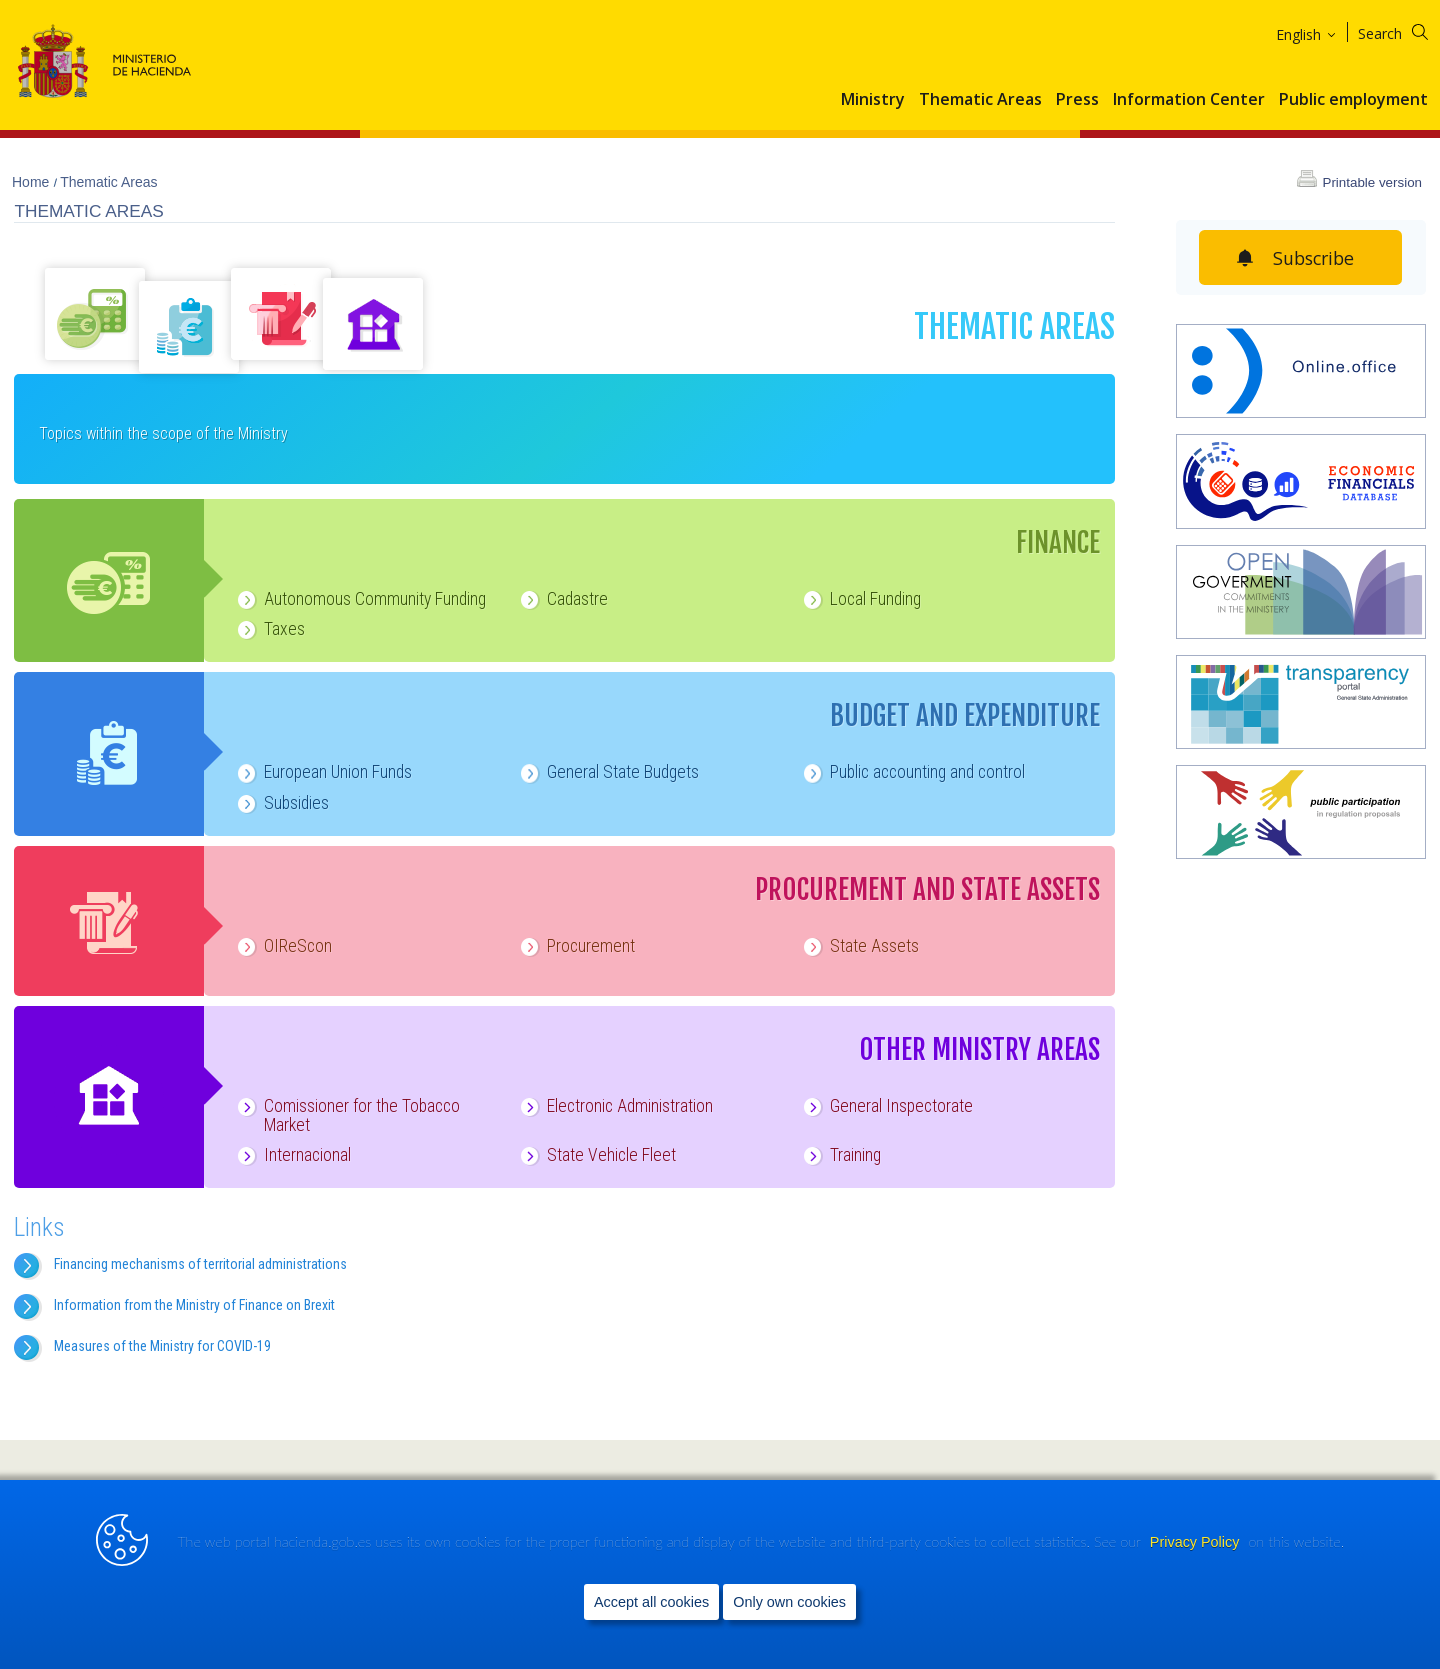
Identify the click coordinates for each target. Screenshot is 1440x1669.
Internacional (292, 1155)
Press (1077, 100)
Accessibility (361, 1500)
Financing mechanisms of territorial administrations (200, 1264)
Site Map (62, 1500)
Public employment (1353, 100)
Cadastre (562, 599)
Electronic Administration (615, 1106)
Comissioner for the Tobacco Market (347, 1114)
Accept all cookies (651, 1640)
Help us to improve (162, 1500)
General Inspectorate (886, 1106)
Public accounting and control (912, 772)
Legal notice (273, 1500)
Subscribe (1313, 258)
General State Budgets (608, 772)
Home (32, 182)
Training (840, 1155)
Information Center (1189, 100)
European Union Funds (323, 772)
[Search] (1405, 30)
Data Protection (462, 1500)
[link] (1203, 1503)
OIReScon (283, 946)
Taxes (269, 629)
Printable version (1372, 182)
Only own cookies (789, 1640)
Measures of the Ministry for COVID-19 (162, 1346)
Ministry (873, 100)
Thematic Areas (980, 100)
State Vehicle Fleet (596, 1155)
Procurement (576, 946)
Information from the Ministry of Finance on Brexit (194, 1305)
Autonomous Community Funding (360, 599)
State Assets (859, 946)
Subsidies (281, 803)
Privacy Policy (1197, 1581)
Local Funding (860, 599)
